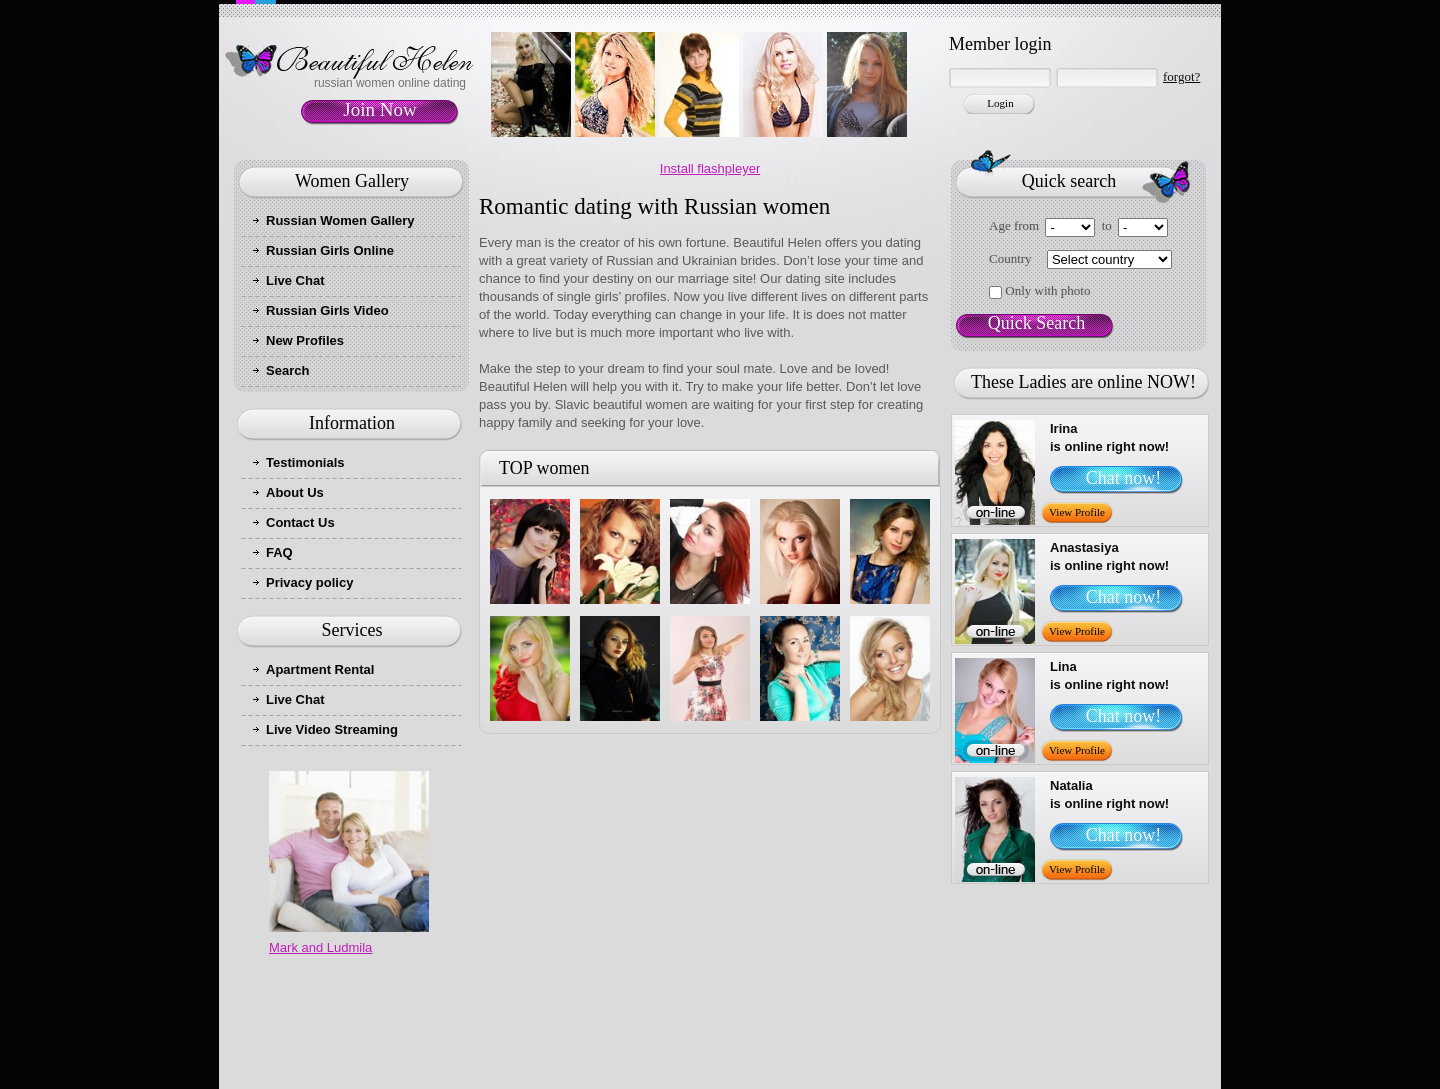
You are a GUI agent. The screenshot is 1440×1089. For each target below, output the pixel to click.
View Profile (1077, 512)
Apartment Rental (320, 669)
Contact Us (300, 522)
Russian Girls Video (327, 310)
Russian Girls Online (330, 250)
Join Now (379, 109)
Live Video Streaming (332, 729)
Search (287, 370)
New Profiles (305, 340)
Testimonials (305, 462)
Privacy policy (309, 582)
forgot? (1181, 76)
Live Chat (295, 280)
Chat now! (1124, 478)
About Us (295, 492)
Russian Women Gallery (340, 220)
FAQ (279, 552)
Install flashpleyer (710, 168)
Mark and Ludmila (320, 947)
